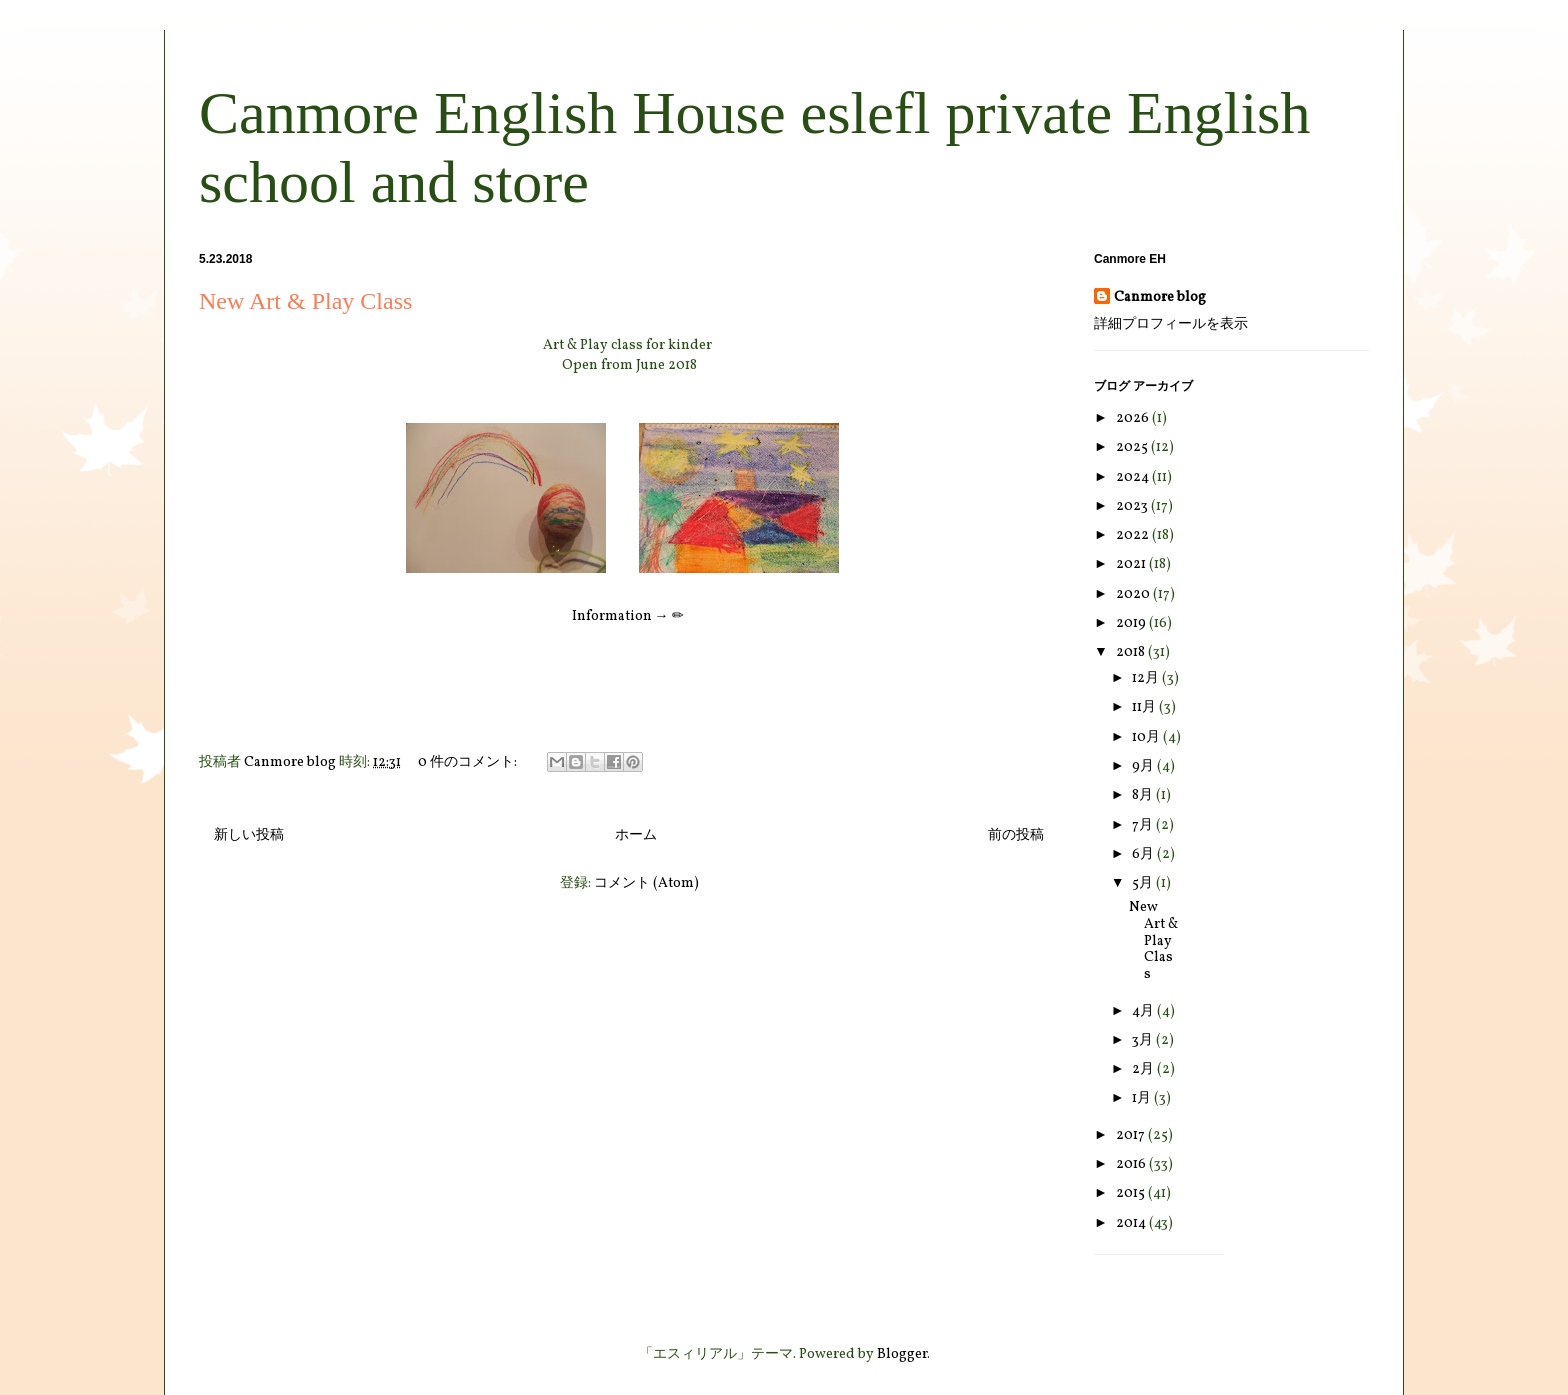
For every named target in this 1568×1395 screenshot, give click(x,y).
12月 (1147, 678)
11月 (1145, 707)
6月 (1144, 854)
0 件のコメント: (469, 762)
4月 (1144, 1011)
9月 (1144, 766)
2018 (1132, 652)
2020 (1134, 594)
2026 (1134, 418)
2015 (1132, 1193)
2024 (1134, 477)
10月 (1147, 737)
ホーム (636, 835)
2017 (1132, 1135)
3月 (1144, 1040)
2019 (1132, 623)
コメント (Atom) (646, 883)
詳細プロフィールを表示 (1171, 324)
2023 (1133, 506)
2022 (1134, 535)
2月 (1144, 1069)
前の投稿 (1016, 835)
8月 (1144, 795)
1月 (1143, 1098)
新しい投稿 (249, 835)
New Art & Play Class (305, 301)
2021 (1132, 564)
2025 (1133, 447)
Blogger (902, 1354)
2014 (1132, 1223)
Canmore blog (1160, 297)
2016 (1132, 1164)
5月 (1144, 883)
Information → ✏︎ (628, 616)
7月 (1144, 825)
